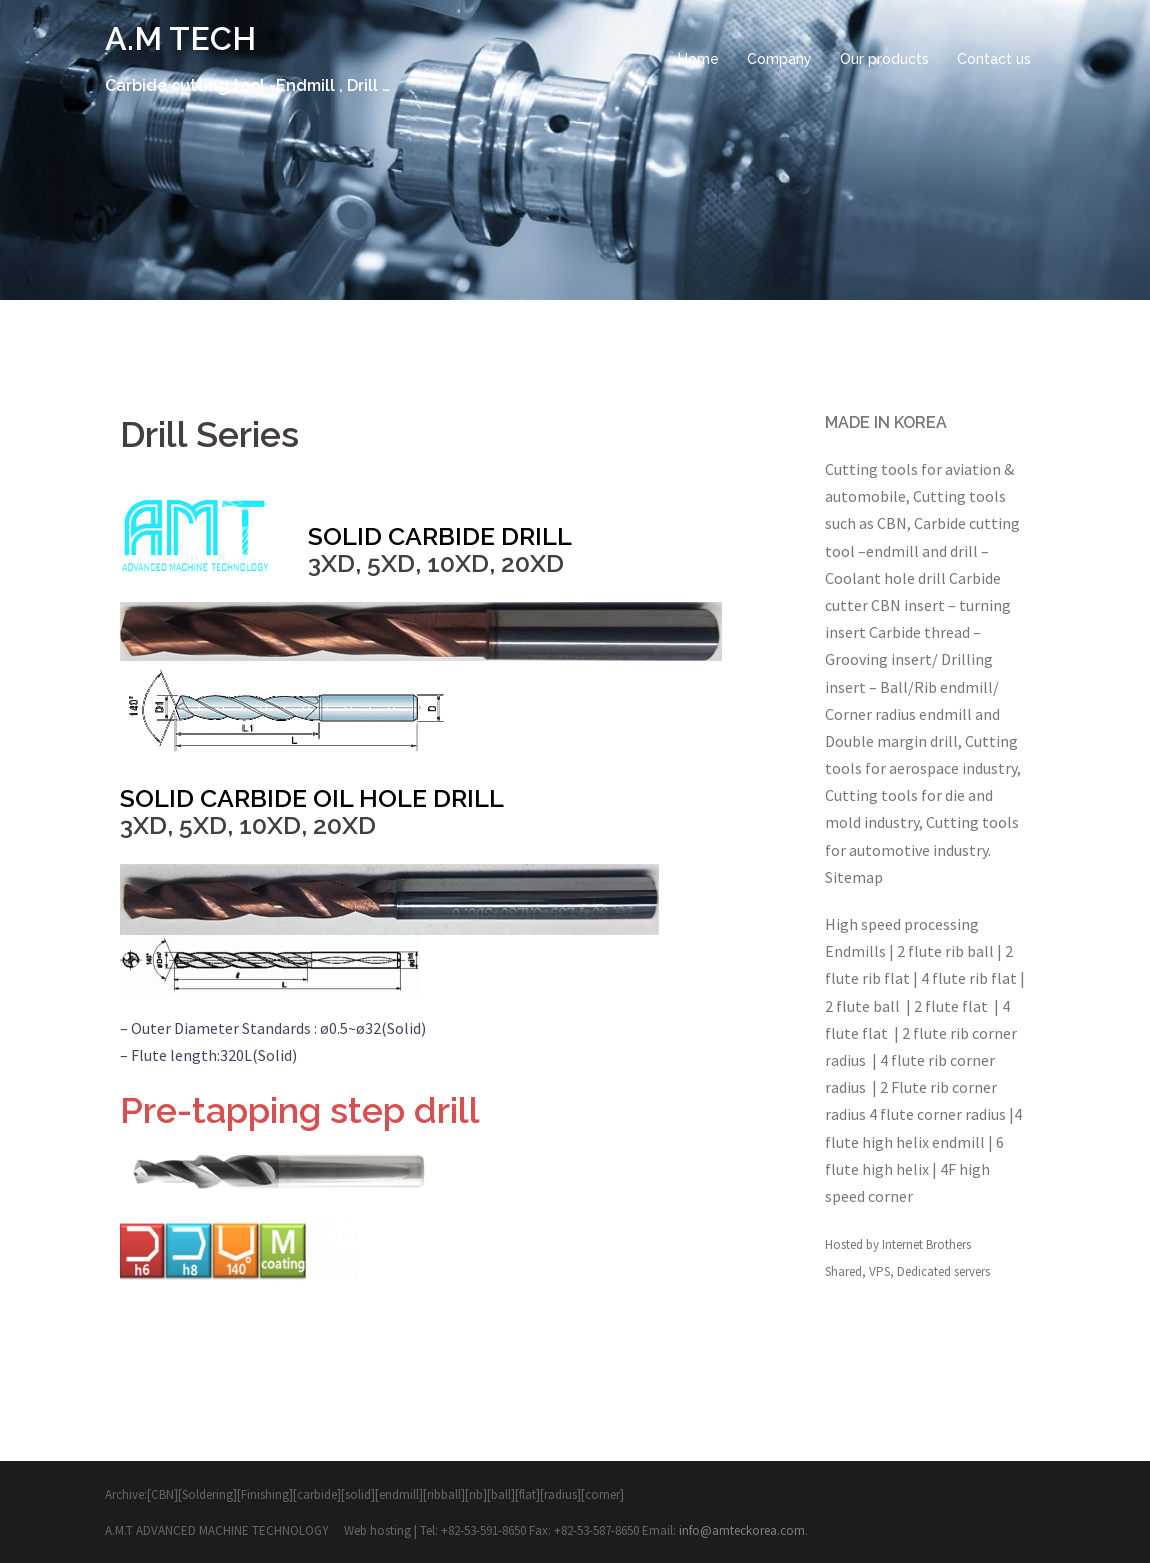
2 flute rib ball (947, 951)
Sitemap (854, 877)
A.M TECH (180, 38)
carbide (317, 1494)
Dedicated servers (943, 1271)
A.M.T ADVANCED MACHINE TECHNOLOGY (218, 1530)
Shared (843, 1271)
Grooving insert (878, 659)
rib (476, 1494)
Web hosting (379, 1530)
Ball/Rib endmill (936, 687)
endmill (892, 551)
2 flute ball (864, 1006)
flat (527, 1494)
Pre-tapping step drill (300, 1110)
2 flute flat (952, 1006)
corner (602, 1494)
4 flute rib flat (969, 978)
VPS (879, 1271)
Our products (884, 59)
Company (779, 59)
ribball (444, 1494)
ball (501, 1494)
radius (560, 1494)
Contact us (994, 59)
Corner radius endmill (898, 714)
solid (358, 1494)
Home (698, 59)
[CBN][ (164, 1494)
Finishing (265, 1494)
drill (964, 551)
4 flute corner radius (937, 1114)
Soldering (207, 1494)
